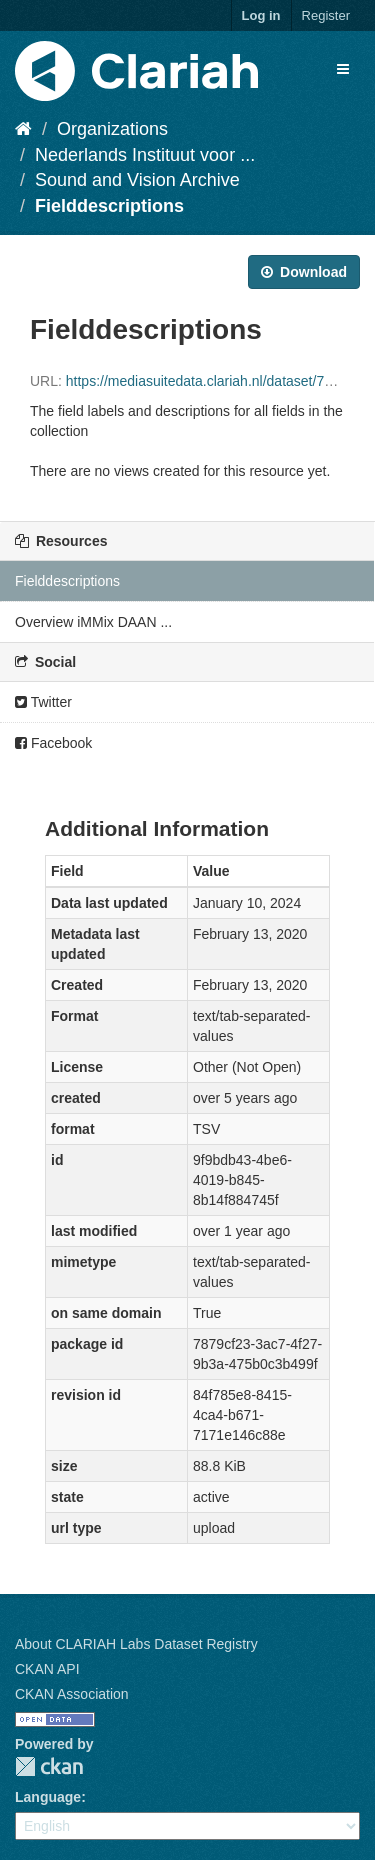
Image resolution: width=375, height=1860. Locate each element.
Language (48, 1797)
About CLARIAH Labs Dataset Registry (136, 1644)
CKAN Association (72, 1694)
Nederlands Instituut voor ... (145, 155)
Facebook (53, 743)
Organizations (112, 129)
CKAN (49, 1766)
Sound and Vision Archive (137, 180)
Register (326, 15)
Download (304, 272)
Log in (261, 15)
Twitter (43, 702)
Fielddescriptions (109, 206)
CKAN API (47, 1669)
